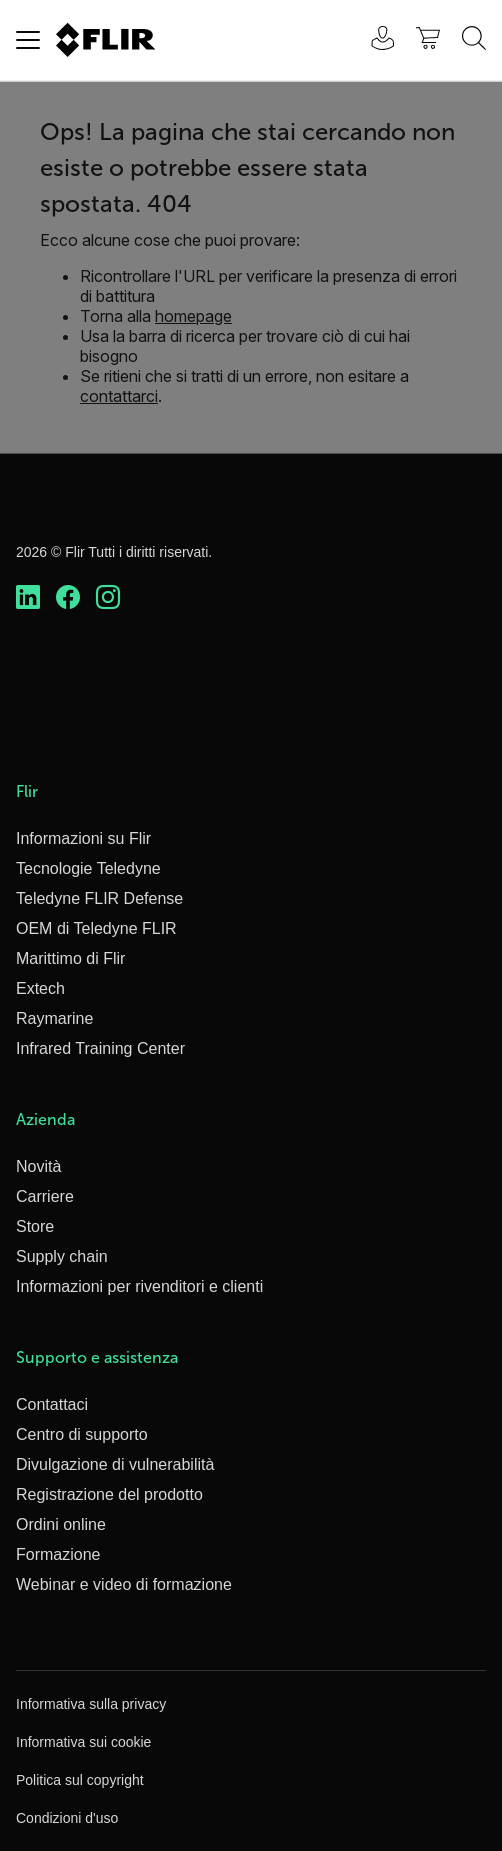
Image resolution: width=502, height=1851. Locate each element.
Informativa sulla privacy (91, 1704)
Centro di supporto (82, 1434)
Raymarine (54, 1018)
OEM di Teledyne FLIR (96, 928)
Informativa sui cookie (83, 1742)
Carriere (45, 1196)
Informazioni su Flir (83, 838)
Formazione (58, 1554)
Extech (40, 988)
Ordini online (61, 1524)
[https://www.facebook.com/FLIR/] (68, 598)
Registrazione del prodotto (109, 1494)
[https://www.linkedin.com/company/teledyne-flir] (28, 598)
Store (35, 1226)
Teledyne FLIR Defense (99, 898)
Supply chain (62, 1256)
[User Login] (372, 40)
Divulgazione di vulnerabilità (115, 1464)
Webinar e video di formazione (124, 1584)
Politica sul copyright (80, 1780)
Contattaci (52, 1404)
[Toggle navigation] (28, 40)
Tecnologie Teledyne (88, 868)
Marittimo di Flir (70, 958)
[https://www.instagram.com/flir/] (108, 598)
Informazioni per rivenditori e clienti (139, 1286)
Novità (38, 1166)
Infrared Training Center (100, 1048)
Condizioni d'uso (67, 1818)
